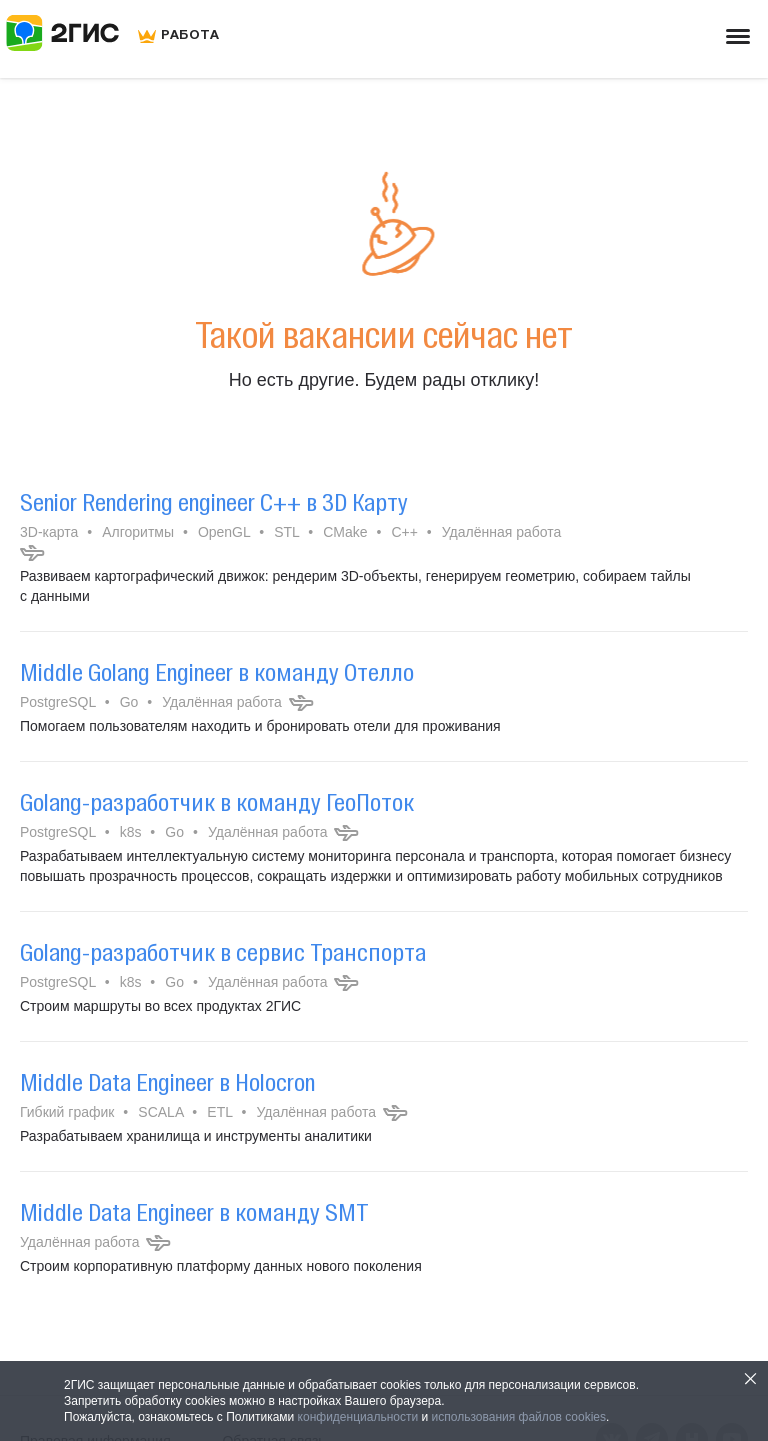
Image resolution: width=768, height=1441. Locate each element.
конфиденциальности (358, 1417)
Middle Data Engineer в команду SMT (194, 1212)
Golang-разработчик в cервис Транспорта (223, 952)
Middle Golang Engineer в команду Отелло (217, 672)
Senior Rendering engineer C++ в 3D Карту (214, 502)
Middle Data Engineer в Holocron (167, 1082)
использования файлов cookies (519, 1417)
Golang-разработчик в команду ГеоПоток (217, 802)
